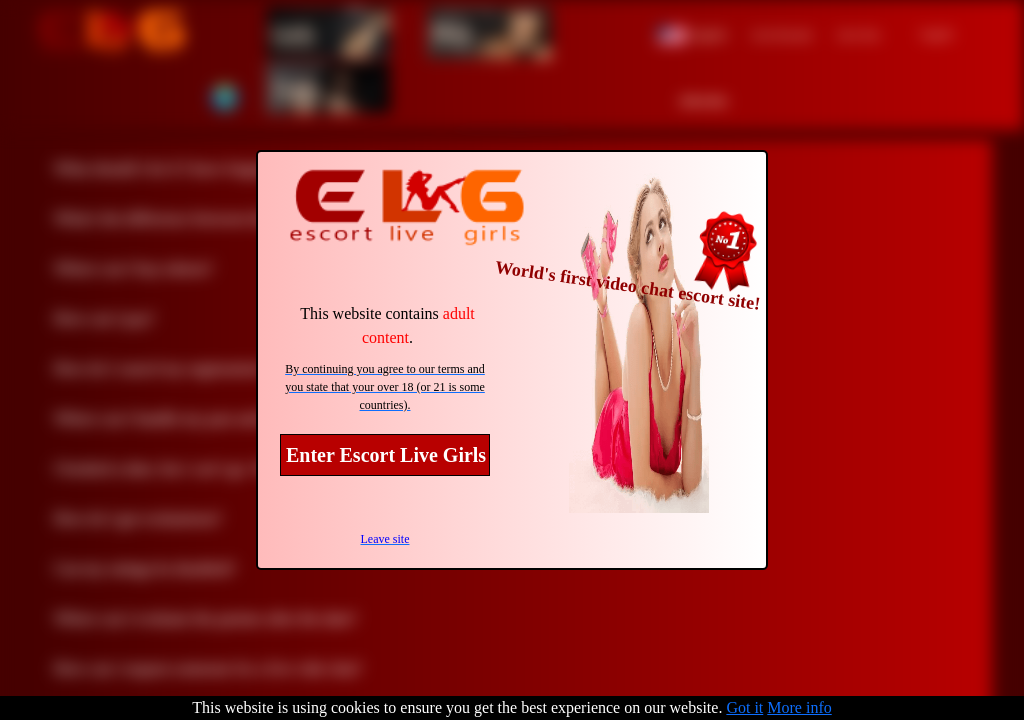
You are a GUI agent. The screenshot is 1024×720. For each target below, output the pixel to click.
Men (451, 33)
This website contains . (387, 325)
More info (799, 707)
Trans (296, 88)
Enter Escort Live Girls (386, 455)
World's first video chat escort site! (628, 285)
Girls (292, 33)
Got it (744, 707)
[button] (692, 32)
